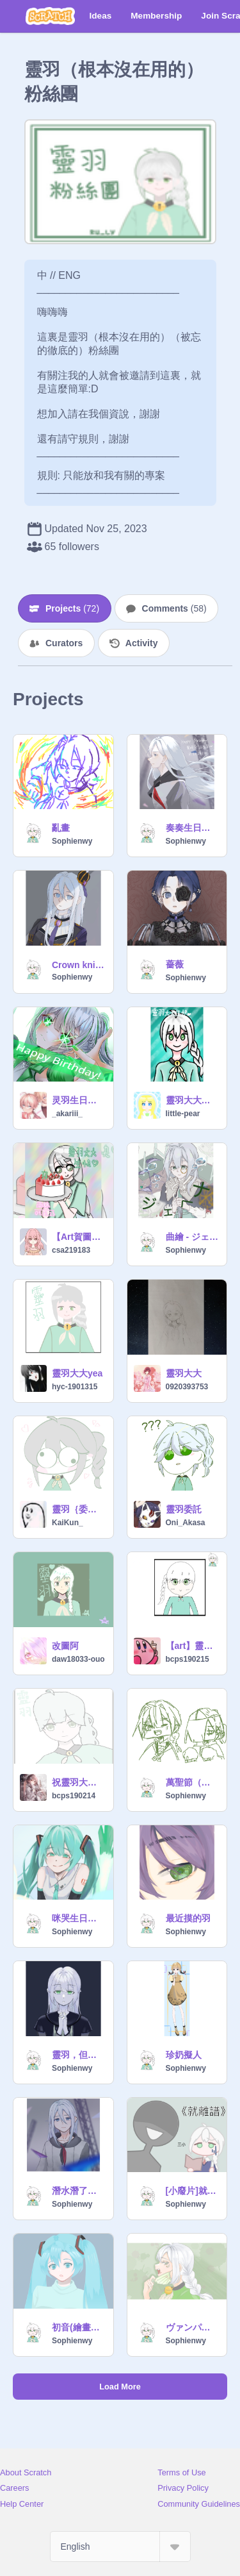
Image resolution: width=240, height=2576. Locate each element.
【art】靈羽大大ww (193, 1646)
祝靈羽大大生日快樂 (79, 1782)
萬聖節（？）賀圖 (193, 1782)
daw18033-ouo (78, 1659)
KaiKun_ (67, 1522)
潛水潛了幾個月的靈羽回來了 (79, 2191)
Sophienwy (72, 841)
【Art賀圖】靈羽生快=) (79, 1237)
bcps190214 (73, 1795)
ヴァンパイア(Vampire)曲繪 (193, 2327)
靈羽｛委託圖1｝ (79, 1509)
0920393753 (187, 1386)
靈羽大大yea (77, 1373)
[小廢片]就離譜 (193, 2191)
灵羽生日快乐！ (79, 1100)
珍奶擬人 (184, 2055)
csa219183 (71, 1250)
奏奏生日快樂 (193, 828)
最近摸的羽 (188, 1918)
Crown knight (79, 965)
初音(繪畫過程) (79, 2327)
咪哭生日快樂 (79, 1918)
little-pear (183, 1113)
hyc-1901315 (74, 1386)
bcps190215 (187, 1659)
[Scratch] (50, 16)
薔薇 (175, 964)
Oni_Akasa (185, 1522)
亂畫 (61, 828)
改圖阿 (65, 1646)
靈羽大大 (184, 1373)
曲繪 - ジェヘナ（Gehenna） (193, 1237)
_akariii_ (67, 1113)
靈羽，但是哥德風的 (79, 2055)
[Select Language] (120, 2546)
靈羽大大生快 (193, 1100)
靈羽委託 (184, 1509)
